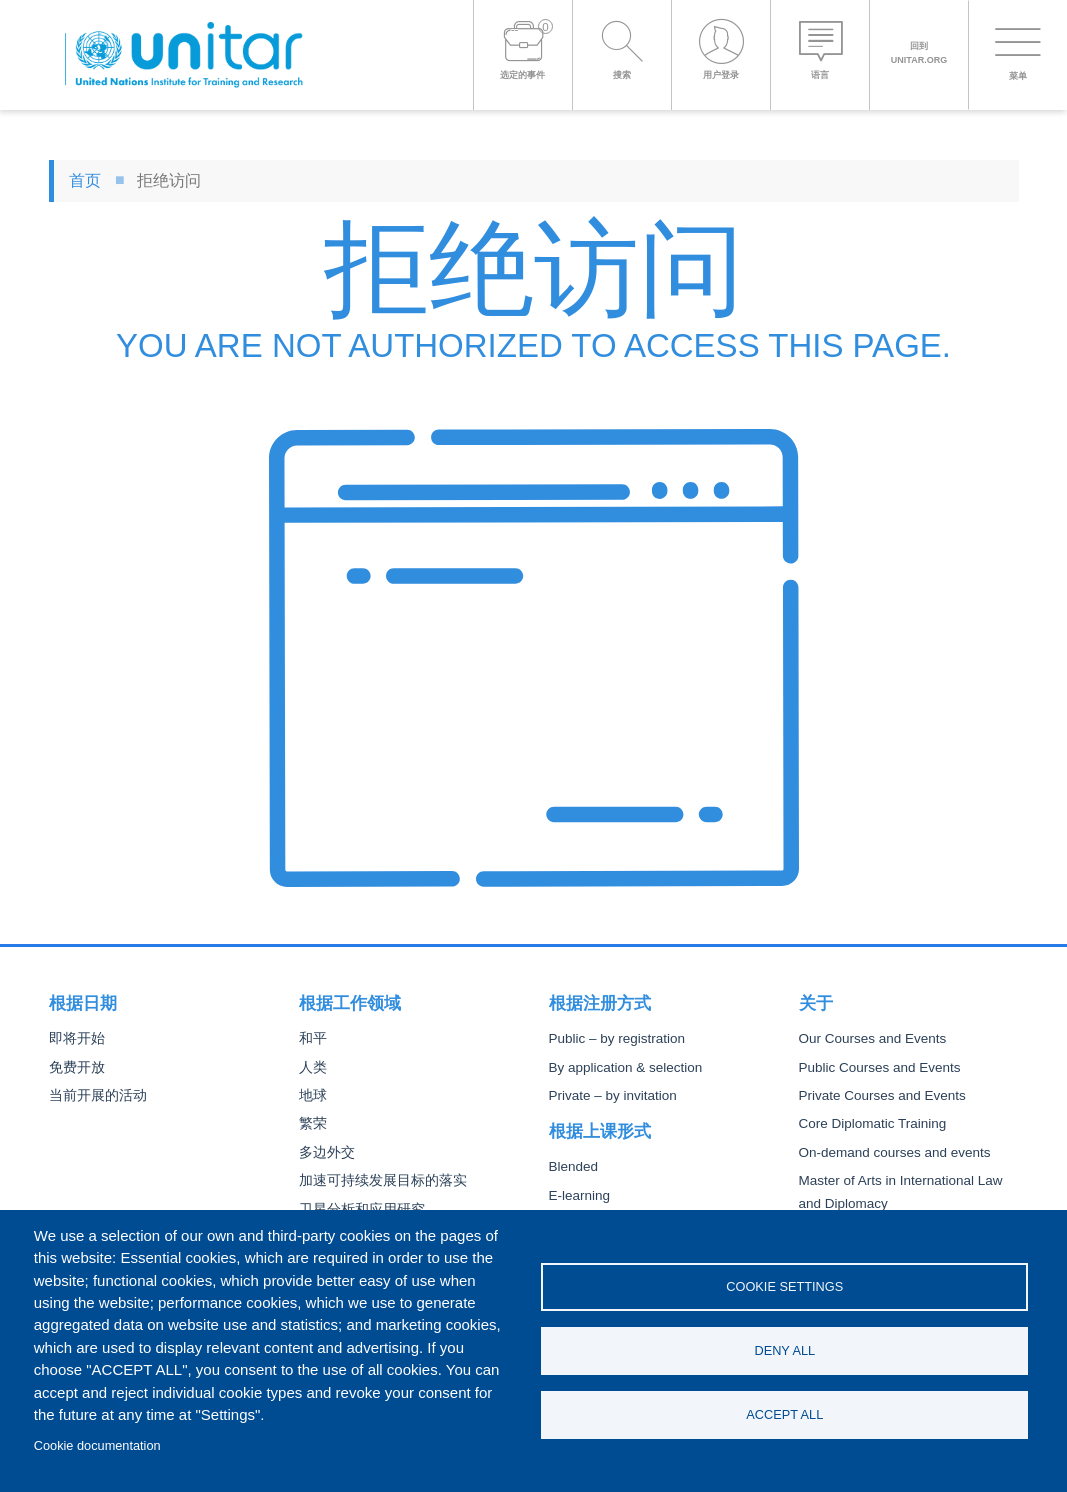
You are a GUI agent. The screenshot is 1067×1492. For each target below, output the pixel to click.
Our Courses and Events (873, 1038)
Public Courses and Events (880, 1067)
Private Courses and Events (882, 1095)
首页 (85, 180)
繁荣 (313, 1123)
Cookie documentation (97, 1445)
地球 (313, 1095)
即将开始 (77, 1038)
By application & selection (626, 1067)
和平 (313, 1038)
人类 (313, 1067)
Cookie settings (784, 1286)
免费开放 (77, 1067)
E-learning (580, 1195)
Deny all (784, 1350)
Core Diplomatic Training (873, 1123)
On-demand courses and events (895, 1152)
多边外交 (327, 1152)
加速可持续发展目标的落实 (383, 1180)
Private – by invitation (613, 1095)
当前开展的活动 (98, 1095)
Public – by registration (617, 1038)
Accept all (784, 1414)
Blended (574, 1166)
